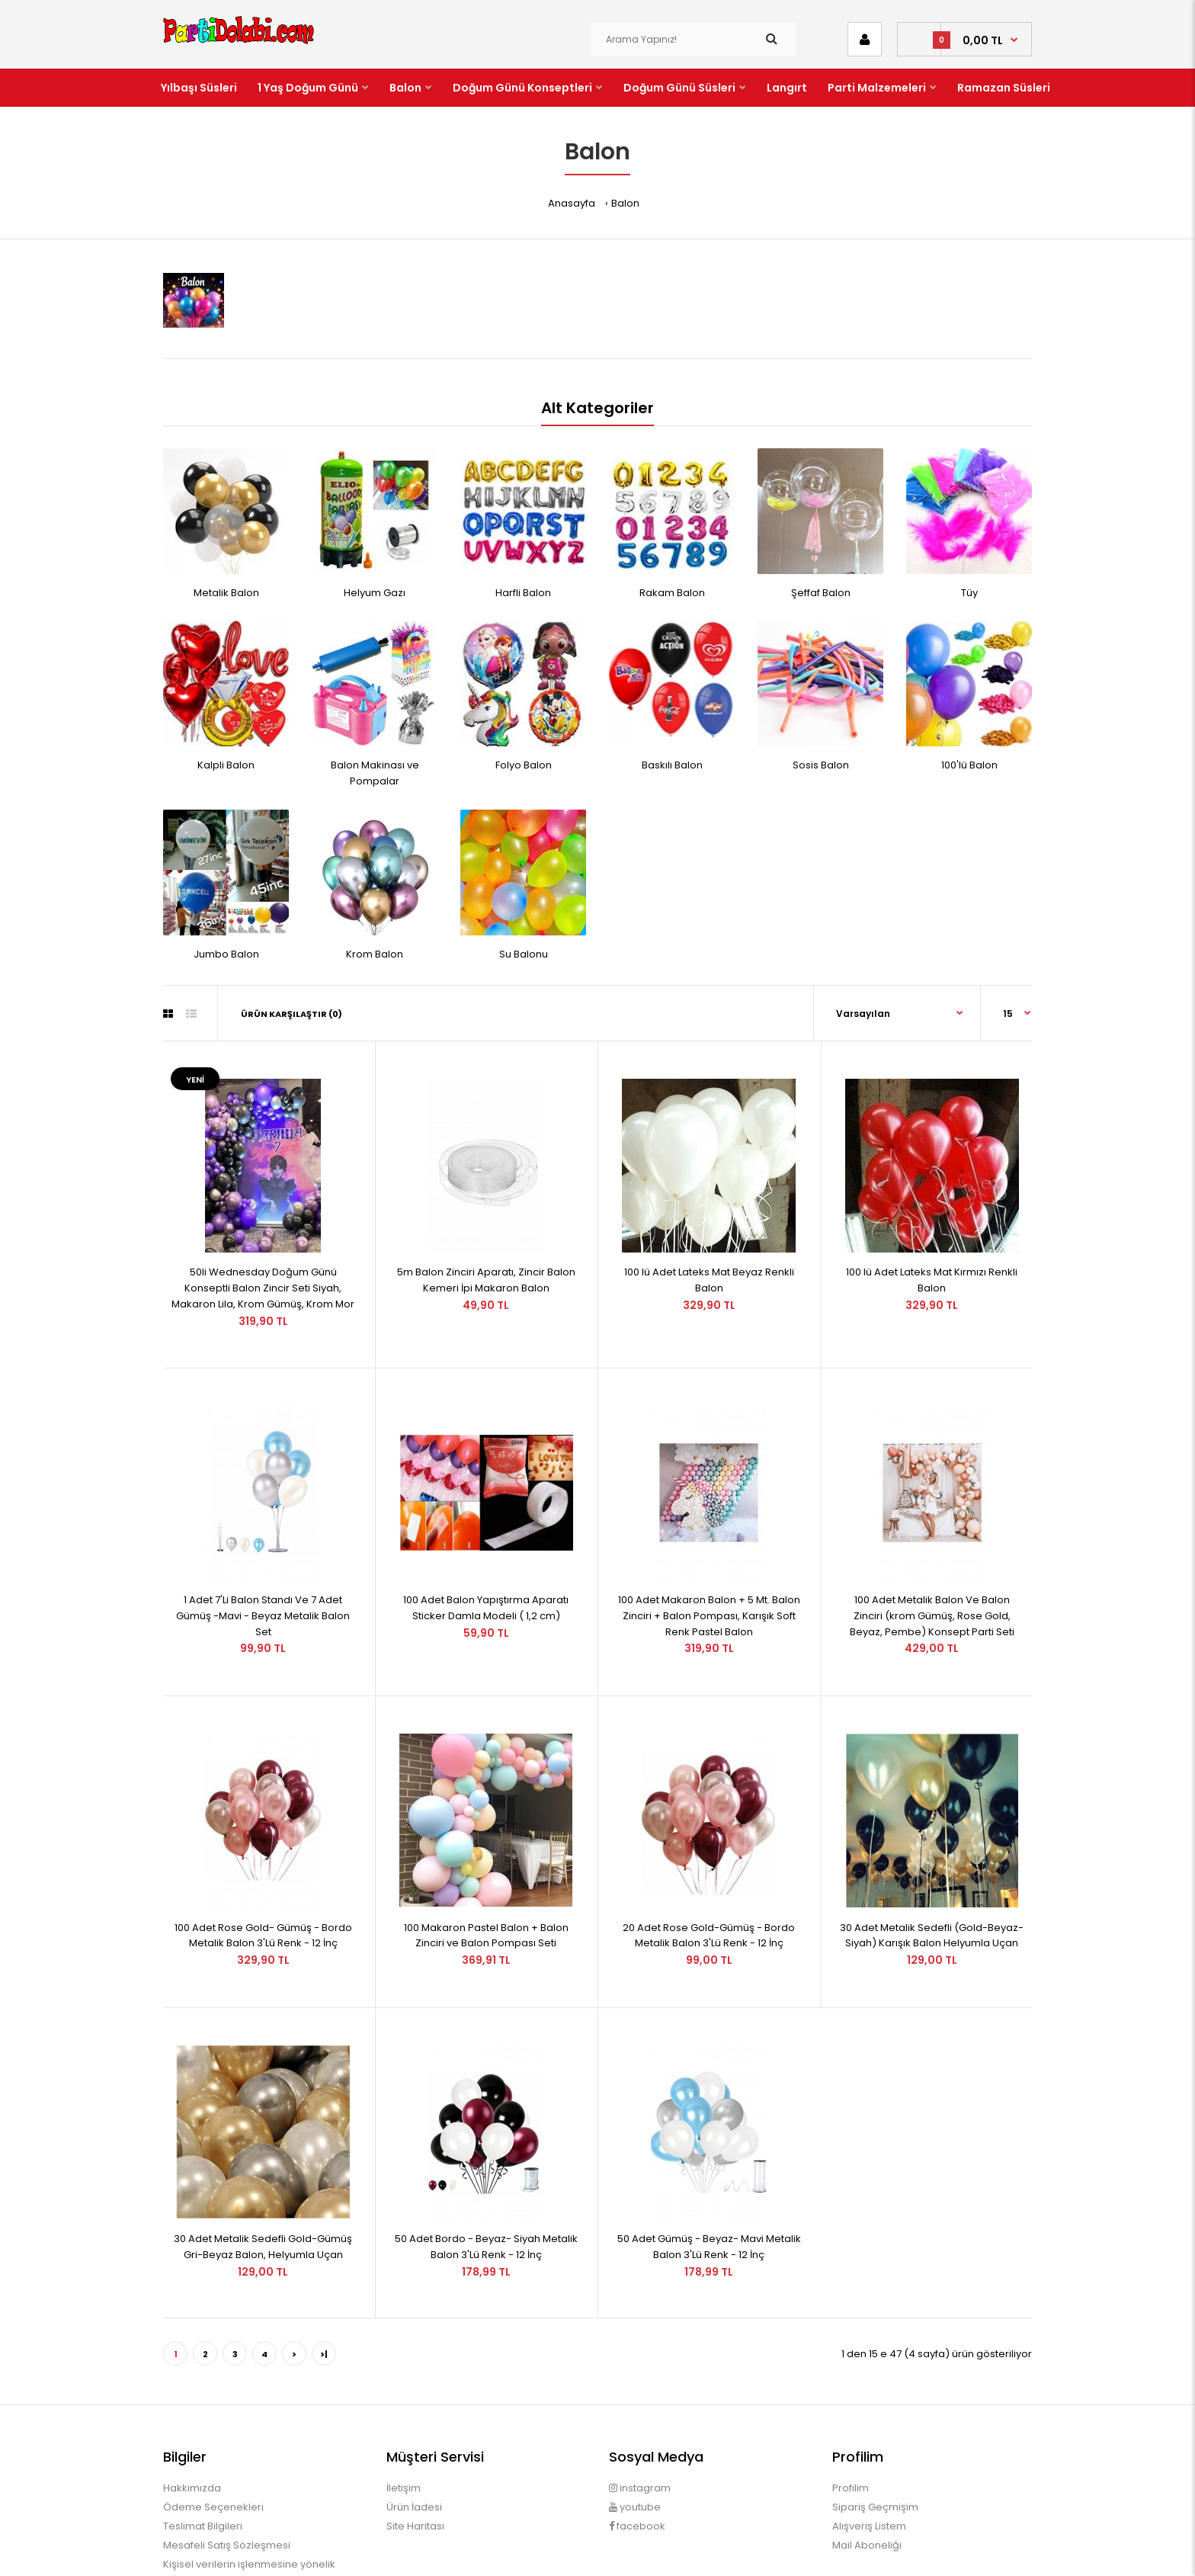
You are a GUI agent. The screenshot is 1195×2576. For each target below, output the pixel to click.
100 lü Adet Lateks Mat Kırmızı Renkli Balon (931, 1258)
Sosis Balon (821, 765)
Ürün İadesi (414, 2421)
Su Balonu (523, 954)
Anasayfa (571, 203)
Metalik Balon (226, 592)
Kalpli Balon (226, 765)
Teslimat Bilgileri (202, 2440)
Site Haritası (415, 2440)
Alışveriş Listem (869, 2440)
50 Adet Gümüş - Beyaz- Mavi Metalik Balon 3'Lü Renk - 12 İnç (709, 2161)
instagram (640, 2402)
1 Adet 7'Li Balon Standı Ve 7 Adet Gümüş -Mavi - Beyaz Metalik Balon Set (263, 1573)
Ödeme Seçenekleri (213, 2421)
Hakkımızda (192, 2402)
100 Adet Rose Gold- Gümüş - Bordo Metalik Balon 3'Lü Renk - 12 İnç (263, 1871)
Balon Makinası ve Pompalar (375, 773)
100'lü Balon (969, 765)
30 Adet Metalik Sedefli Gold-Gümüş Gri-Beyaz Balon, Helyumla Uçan (263, 2161)
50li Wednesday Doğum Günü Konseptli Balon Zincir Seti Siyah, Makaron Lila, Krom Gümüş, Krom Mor (262, 1266)
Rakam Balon (672, 592)
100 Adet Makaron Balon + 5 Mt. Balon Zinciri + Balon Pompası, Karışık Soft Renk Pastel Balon (709, 1573)
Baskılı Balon (672, 765)
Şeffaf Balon (821, 592)
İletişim (403, 2402)
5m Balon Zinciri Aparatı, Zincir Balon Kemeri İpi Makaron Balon (486, 1258)
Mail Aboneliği (867, 2459)
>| (324, 2269)
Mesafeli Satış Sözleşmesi (226, 2459)
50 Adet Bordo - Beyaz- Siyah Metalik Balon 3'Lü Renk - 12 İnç (486, 2161)
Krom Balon (374, 954)
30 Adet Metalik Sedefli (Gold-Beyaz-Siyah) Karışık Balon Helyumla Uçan (932, 1871)
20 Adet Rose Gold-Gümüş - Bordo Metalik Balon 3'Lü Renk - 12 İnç (709, 1871)
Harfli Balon (523, 592)
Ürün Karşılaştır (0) (291, 1014)
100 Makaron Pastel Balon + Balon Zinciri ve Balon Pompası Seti (486, 1871)
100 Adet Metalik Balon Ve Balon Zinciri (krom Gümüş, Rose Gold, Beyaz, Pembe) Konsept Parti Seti (932, 1573)
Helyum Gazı (374, 592)
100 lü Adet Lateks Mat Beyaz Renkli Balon (709, 1258)
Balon (625, 203)
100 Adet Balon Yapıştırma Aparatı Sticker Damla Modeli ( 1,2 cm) (486, 1565)
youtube (635, 2421)
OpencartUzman (620, 2550)
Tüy (969, 592)
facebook (637, 2440)
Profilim (850, 2402)
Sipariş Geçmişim (875, 2421)
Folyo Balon (523, 765)
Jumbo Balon (226, 954)
